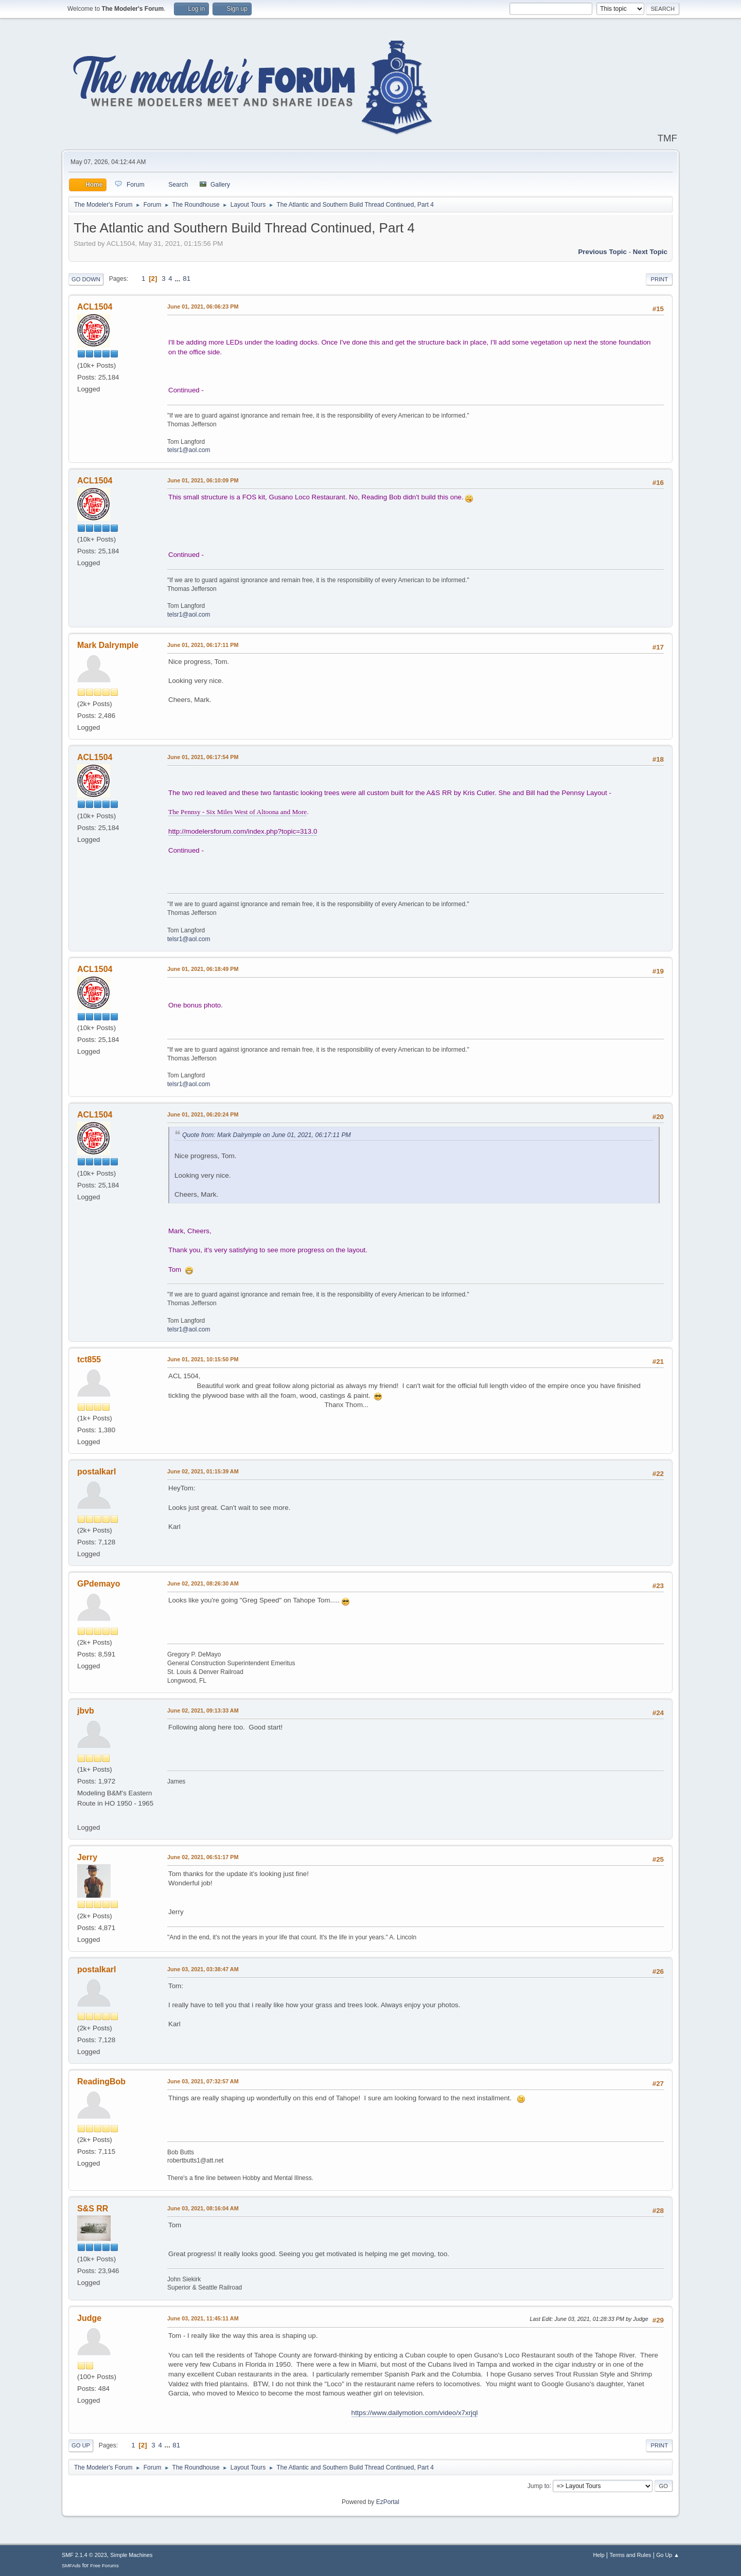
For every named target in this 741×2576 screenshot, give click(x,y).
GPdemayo (98, 1583)
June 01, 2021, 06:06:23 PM (202, 306)
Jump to (538, 2485)
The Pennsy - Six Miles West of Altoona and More (237, 812)
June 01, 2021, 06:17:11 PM (202, 645)
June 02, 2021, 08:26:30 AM (203, 1583)
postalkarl (96, 1471)
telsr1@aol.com (188, 450)
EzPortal (387, 2502)
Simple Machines (131, 2555)
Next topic (650, 252)
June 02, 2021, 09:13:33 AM (203, 1710)
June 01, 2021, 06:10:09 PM (202, 480)
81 (186, 278)
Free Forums (104, 2565)
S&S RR (92, 2208)
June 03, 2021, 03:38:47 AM (203, 1969)
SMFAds (71, 2565)
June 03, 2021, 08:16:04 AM (203, 2208)
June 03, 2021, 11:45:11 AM (203, 2318)
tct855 (89, 1359)
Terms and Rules (630, 2555)
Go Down (86, 279)
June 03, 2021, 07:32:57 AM (203, 2081)
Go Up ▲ (667, 2555)
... (178, 278)
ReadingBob (101, 2081)
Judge (89, 2318)
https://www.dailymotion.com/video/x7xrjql (414, 2413)
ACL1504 (94, 306)
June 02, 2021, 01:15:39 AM (203, 1471)
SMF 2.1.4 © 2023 (84, 2555)
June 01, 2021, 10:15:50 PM (202, 1359)
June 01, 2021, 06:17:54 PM (202, 757)
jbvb (85, 1710)
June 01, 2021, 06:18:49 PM (202, 969)
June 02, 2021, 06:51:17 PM (202, 1857)
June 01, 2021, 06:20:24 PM (202, 1114)
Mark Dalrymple (107, 645)
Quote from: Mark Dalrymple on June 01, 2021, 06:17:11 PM (266, 1135)
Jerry (87, 1857)
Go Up (81, 2445)
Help (599, 2555)
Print (659, 279)
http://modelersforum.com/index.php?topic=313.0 (242, 831)
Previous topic (602, 252)
